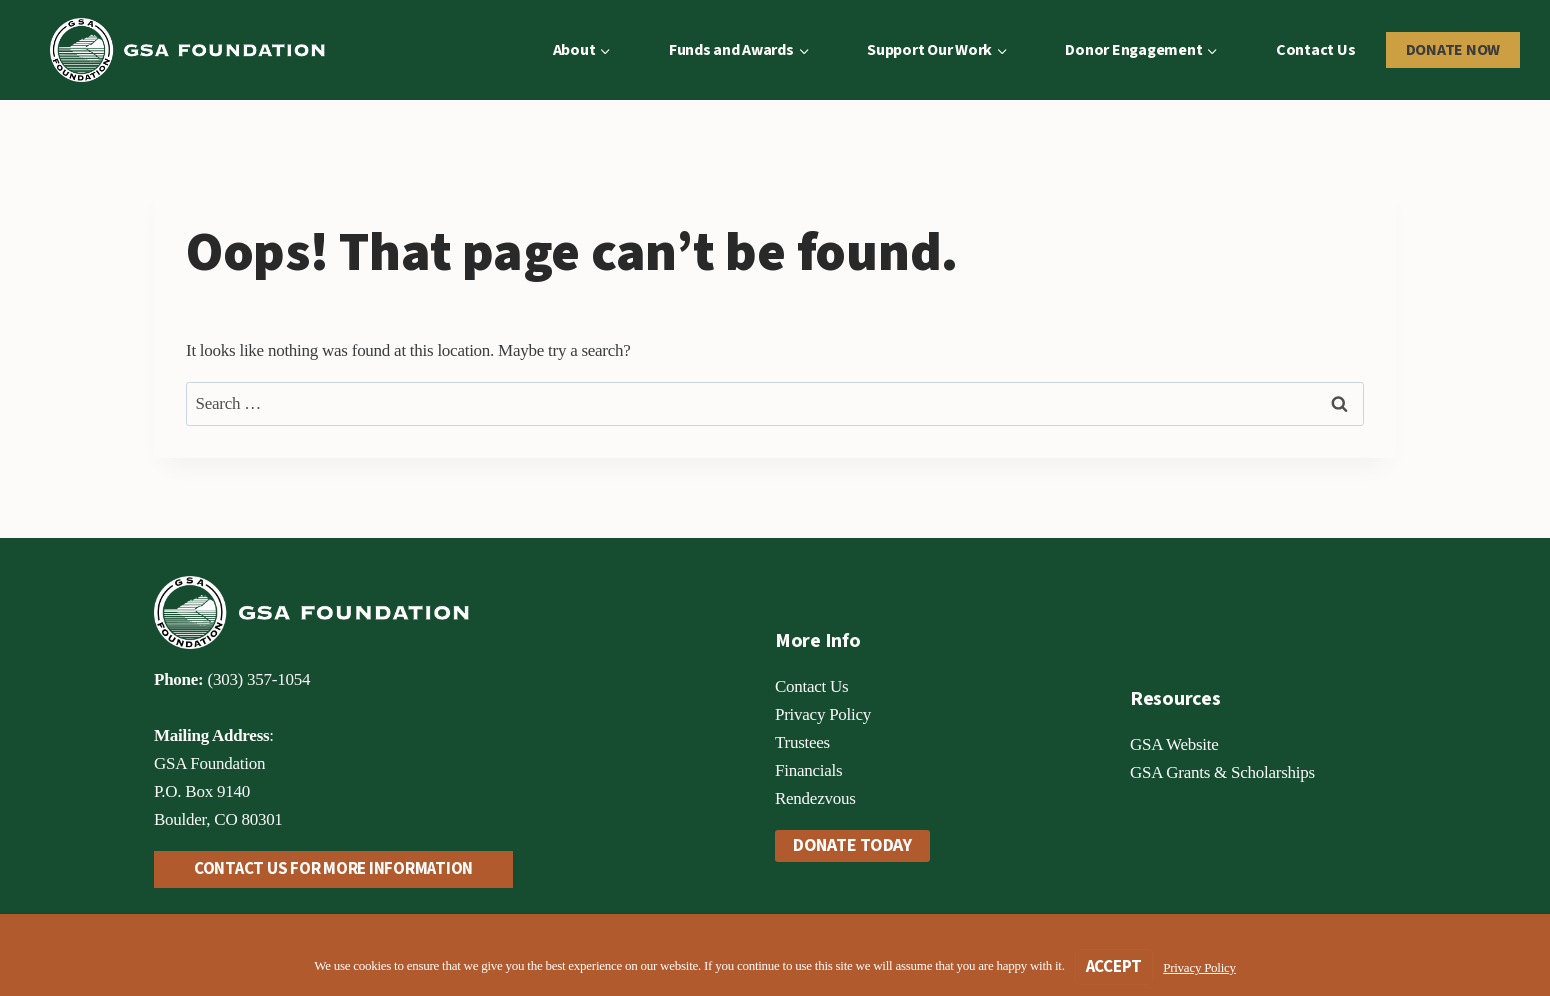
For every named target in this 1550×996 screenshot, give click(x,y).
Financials (808, 770)
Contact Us (1315, 50)
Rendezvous (815, 798)
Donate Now (1453, 50)
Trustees (802, 742)
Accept (1114, 967)
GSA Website (1174, 744)
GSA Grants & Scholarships (1222, 772)
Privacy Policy (823, 714)
